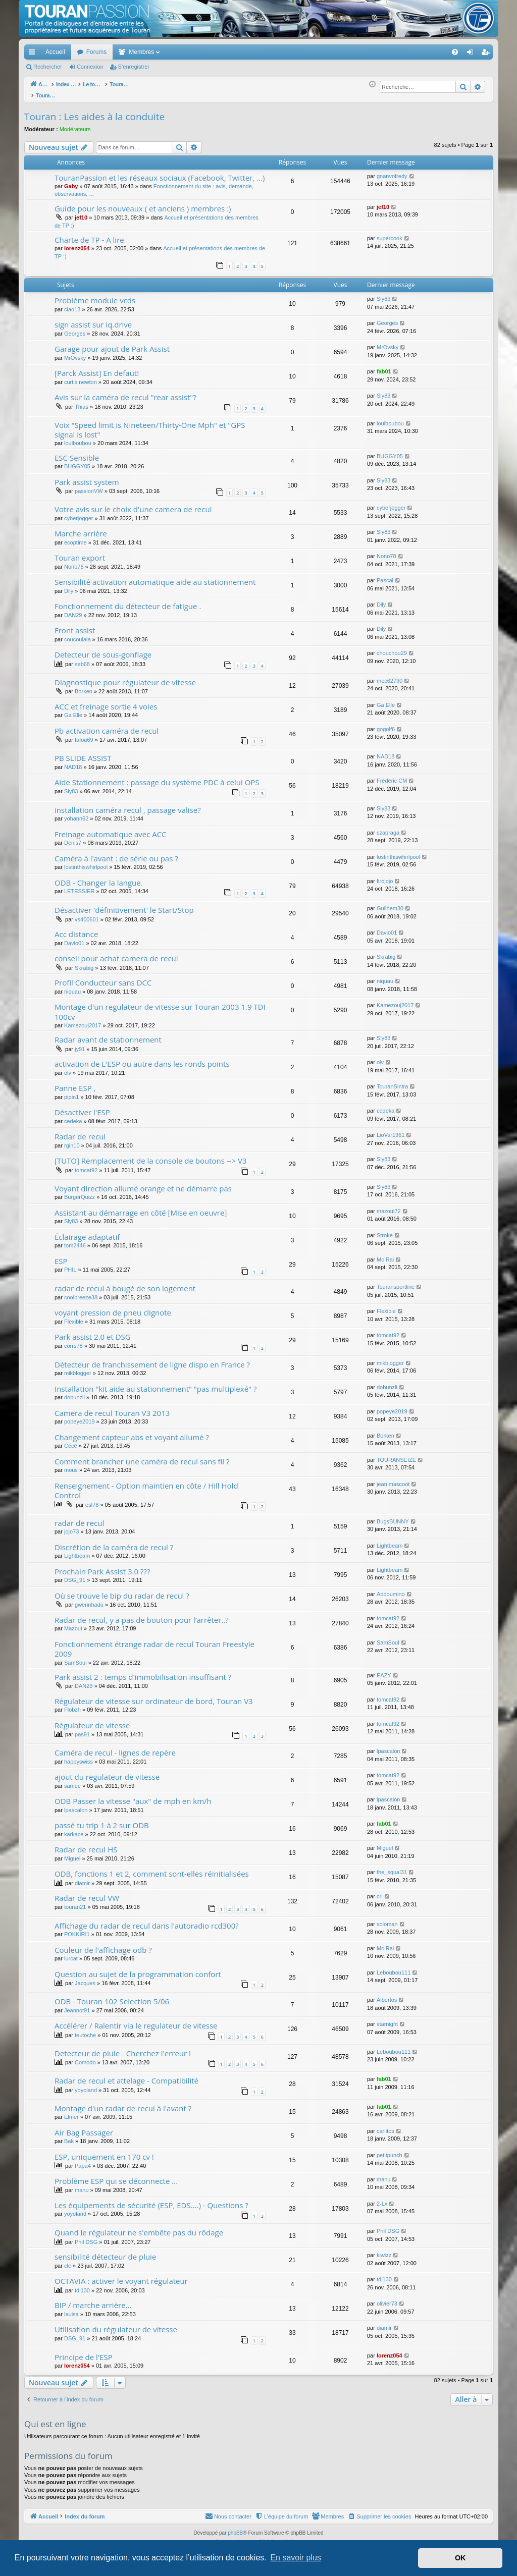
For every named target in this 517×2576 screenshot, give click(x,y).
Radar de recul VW (87, 1892)
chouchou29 (392, 647)
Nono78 (74, 561)
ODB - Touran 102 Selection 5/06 (112, 1996)
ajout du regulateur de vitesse (107, 1771)
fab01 (384, 366)
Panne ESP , (75, 1082)
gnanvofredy (392, 171)
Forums (96, 52)
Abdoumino (391, 1588)
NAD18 (73, 761)
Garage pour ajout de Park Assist (112, 343)
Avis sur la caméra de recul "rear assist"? (125, 392)
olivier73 (387, 2298)
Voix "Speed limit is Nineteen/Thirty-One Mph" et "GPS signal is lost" (150, 424)
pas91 (82, 1729)
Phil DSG (86, 2236)
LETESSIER (79, 886)
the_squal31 (392, 1867)
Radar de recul (80, 1131)
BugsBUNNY (393, 1516)
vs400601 (87, 914)
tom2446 (75, 1240)
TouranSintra (392, 1081)
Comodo (85, 2057)
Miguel (72, 1853)
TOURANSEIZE (396, 1454)
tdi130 (82, 2285)
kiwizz (384, 2249)
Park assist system (87, 476)
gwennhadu (89, 1599)
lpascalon (388, 1745)
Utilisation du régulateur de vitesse (116, 2324)
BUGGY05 (77, 461)
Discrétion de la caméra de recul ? (114, 1542)
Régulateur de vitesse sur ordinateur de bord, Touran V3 (154, 1695)
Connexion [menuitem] (472, 54)
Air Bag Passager (84, 2127)
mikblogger (77, 1367)
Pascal (385, 575)
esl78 (91, 1499)
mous (71, 1464)
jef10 (81, 212)
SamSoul (75, 1657)
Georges (74, 328)
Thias (81, 401)
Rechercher (47, 67)
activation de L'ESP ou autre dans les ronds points (142, 1058)
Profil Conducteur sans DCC (103, 977)
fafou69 (84, 734)
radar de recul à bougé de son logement (125, 1283)
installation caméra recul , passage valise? (128, 804)
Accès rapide (33, 54)
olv (67, 1067)
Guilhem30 (390, 903)
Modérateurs (75, 124)
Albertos (387, 1994)
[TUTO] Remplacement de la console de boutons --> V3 (150, 1155)
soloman (387, 1918)
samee (72, 1780)
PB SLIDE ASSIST (83, 752)
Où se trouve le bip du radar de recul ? (122, 1590)
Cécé (70, 1440)
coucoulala (77, 634)
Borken (83, 686)
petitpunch (389, 2150)
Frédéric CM (392, 775)
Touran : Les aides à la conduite (94, 111)
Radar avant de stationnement (108, 1034)
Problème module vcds (95, 295)
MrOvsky (75, 352)
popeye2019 (79, 1416)
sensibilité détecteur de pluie (105, 2251)
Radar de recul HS (86, 1844)
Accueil (55, 52)
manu (82, 2184)
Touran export (80, 552)
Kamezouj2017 (82, 1020)
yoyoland (86, 2084)
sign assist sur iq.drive (93, 319)
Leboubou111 (393, 1967)
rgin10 (72, 1140)
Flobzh (72, 1704)
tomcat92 (86, 1165)
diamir (82, 1878)
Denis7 (72, 837)
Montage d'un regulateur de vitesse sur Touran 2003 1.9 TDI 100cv (160, 1006)
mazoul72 (389, 1205)
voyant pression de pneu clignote (113, 1307)
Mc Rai (385, 1254)
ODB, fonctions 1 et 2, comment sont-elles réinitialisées (152, 1868)
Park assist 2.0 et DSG (93, 1331)
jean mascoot (393, 1478)
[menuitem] (419, 52)
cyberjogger (78, 513)
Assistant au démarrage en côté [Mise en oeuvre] (141, 1207)
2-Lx (382, 2198)
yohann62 (76, 813)
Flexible (73, 1316)
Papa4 (83, 2160)
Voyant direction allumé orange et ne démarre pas (143, 1183)
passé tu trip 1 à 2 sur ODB (102, 1820)
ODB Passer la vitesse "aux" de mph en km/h (133, 1795)
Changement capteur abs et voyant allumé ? (132, 1432)
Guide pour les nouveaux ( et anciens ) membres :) (143, 203)
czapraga (388, 827)
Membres (141, 52)
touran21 (75, 1901)
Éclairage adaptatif (87, 1231)
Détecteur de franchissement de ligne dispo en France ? (152, 1359)
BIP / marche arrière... (93, 2299)
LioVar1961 (390, 1129)
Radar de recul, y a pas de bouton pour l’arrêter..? (142, 1614)
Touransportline (396, 1281)
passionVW (89, 485)
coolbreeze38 (80, 1292)
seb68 (82, 658)
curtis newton (80, 376)
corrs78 (73, 1340)
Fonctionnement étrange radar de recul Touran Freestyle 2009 (154, 1643)
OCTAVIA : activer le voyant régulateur (121, 2275)
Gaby (71, 181)
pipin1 (71, 1091)
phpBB (235, 2527)
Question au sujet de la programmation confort (138, 1968)
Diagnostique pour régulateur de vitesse (125, 677)
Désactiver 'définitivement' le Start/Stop (124, 904)
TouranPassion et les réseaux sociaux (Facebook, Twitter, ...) (160, 172)
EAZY (384, 1670)
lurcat (71, 1953)
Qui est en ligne (55, 2418)
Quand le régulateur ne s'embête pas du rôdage (139, 2227)
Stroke (385, 1230)
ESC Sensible (77, 452)
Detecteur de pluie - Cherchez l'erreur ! (123, 2048)
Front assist (75, 625)
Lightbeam (77, 1550)
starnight (387, 2018)
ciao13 (72, 304)
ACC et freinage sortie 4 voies (106, 701)
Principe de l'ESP (84, 2351)
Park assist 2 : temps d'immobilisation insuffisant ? (143, 1671)
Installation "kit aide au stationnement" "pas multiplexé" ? (155, 1383)
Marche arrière (81, 528)
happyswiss (78, 1756)
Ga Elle (73, 709)
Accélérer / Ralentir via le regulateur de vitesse (136, 2020)
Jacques (85, 1978)
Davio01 (74, 938)
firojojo (385, 875)
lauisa (71, 2309)
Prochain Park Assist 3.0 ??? (102, 1566)
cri (380, 1891)
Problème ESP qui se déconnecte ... (116, 2175)
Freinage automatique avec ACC (111, 829)
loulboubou (77, 437)
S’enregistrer (133, 67)
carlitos (385, 2125)
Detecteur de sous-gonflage (103, 649)
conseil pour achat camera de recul (116, 953)
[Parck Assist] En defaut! (97, 367)
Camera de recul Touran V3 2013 (112, 1407)
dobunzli (74, 1392)
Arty (241, 2536)
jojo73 (71, 1526)
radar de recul (79, 1517)
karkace (74, 1829)
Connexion (90, 67)
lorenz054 (77, 243)
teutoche (85, 2029)
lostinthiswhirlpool (86, 861)
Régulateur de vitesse (92, 1720)
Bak (69, 2135)
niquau (72, 986)
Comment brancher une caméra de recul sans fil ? (142, 1456)
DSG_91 (74, 1574)
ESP (61, 1255)
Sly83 (384, 293)
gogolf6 (386, 724)
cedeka (73, 1116)
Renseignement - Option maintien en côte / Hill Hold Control (146, 1485)
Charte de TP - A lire (89, 234)
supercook (389, 233)
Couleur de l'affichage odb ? (103, 1944)
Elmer (71, 2111)
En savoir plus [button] (295, 2557)
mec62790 (389, 675)
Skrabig (84, 962)
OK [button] (460, 2558)
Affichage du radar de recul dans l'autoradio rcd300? (147, 1920)
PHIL (70, 1264)
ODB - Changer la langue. (99, 877)
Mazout (73, 1623)
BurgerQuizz (79, 1191)
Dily (68, 585)
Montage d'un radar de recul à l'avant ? (123, 2103)
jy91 (80, 1043)
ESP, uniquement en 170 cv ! (104, 2151)
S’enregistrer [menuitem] (487, 54)
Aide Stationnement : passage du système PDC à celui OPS (157, 777)
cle (67, 2260)
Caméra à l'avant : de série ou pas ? (116, 853)
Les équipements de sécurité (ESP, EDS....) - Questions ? (151, 2200)
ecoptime (75, 537)
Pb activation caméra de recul (107, 725)
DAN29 (73, 610)
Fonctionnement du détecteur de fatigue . (128, 600)
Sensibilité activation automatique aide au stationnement (155, 576)
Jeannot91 (77, 2005)
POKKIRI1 (77, 1929)
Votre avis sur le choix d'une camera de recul (133, 504)
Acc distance (76, 928)
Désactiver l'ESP (82, 1107)
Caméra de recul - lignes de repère (115, 1747)
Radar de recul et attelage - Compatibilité (126, 2075)
